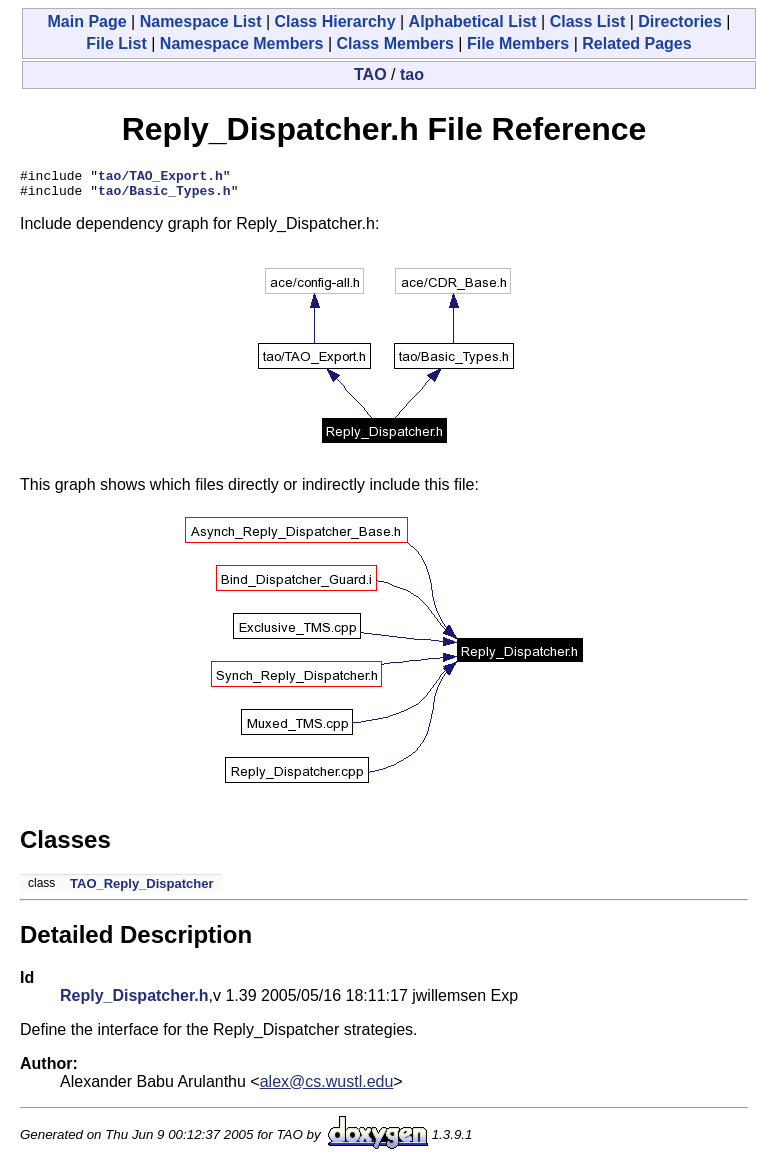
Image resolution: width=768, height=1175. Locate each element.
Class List (588, 21)
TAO (370, 74)
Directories (680, 21)
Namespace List (201, 21)
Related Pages (636, 43)
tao (412, 74)
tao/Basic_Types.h (164, 196)
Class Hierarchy (335, 21)
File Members (518, 43)
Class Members (395, 43)
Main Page (86, 21)
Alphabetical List (473, 21)
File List (116, 43)
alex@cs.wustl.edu (327, 1087)
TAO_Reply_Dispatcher (142, 889)
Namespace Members (242, 43)
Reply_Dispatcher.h (134, 1001)
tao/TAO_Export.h (160, 178)
